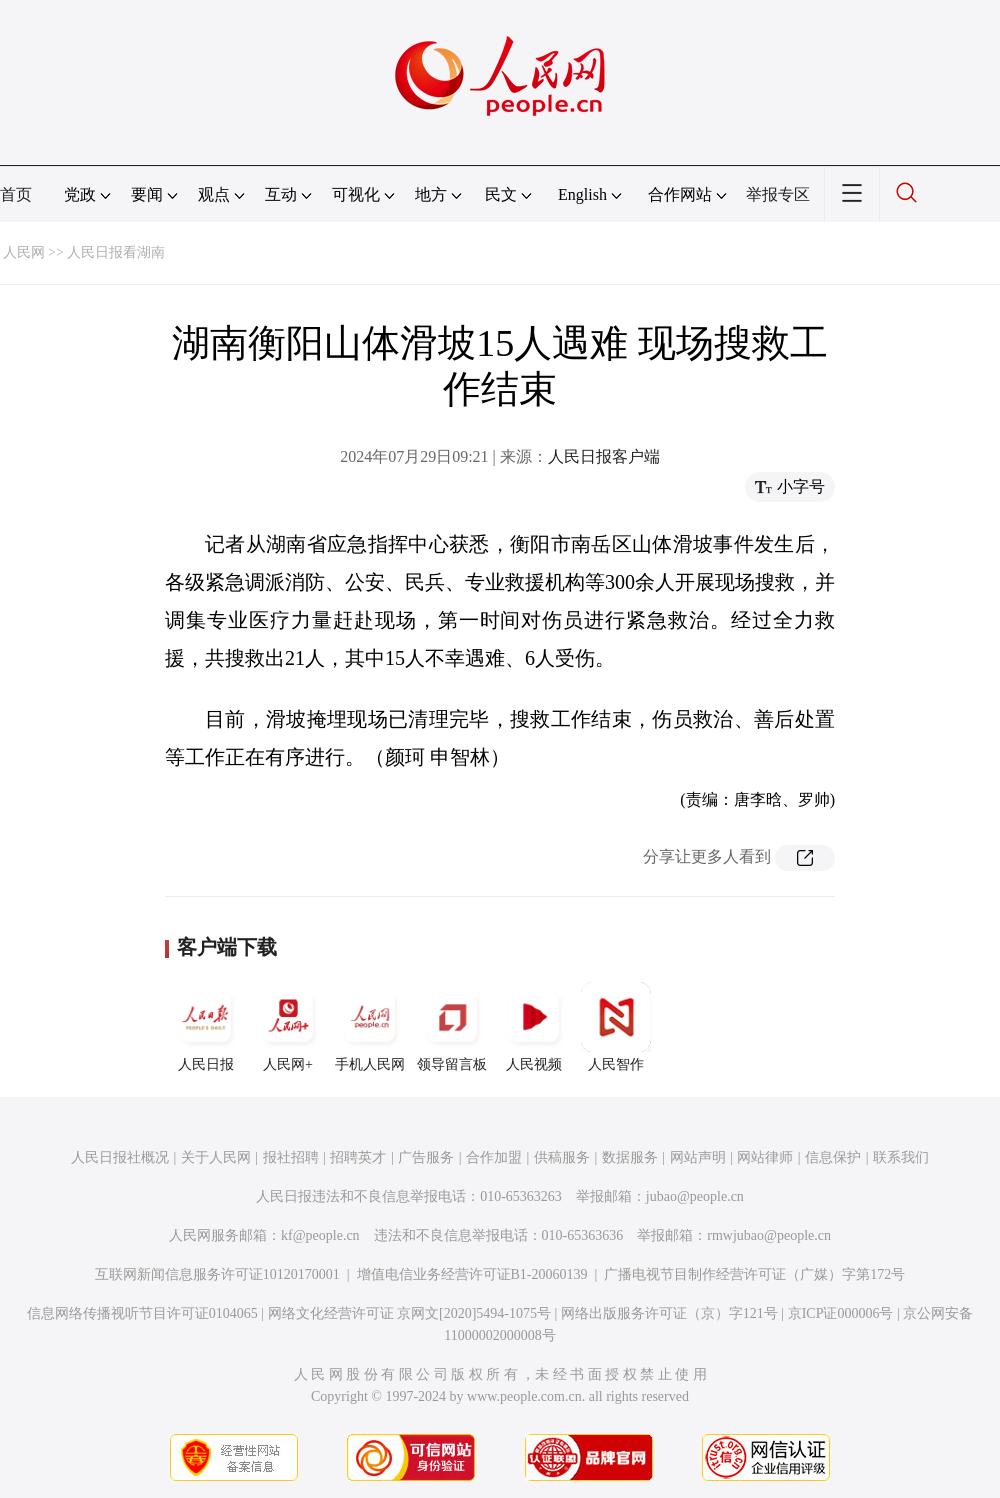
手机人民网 (370, 1027)
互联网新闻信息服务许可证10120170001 (217, 1274)
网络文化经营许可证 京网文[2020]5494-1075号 (410, 1313)
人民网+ (288, 1027)
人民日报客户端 (604, 456)
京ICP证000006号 (841, 1313)
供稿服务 (562, 1157)
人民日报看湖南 (116, 252)
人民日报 (206, 1027)
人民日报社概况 (120, 1157)
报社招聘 (291, 1157)
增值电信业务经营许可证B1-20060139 (472, 1274)
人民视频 (534, 1027)
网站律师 (765, 1157)
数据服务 (630, 1157)
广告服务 (426, 1157)
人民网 (24, 252)
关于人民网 (216, 1157)
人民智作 (616, 1027)
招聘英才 (358, 1157)
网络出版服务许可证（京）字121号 (669, 1313)
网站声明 (698, 1157)
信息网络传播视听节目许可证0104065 (142, 1313)
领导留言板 (452, 1027)
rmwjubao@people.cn (769, 1235)
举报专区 (778, 194)
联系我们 (901, 1157)
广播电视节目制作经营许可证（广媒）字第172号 (754, 1274)
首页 (16, 194)
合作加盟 (494, 1157)
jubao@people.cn (695, 1196)
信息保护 (833, 1157)
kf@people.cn (320, 1235)
